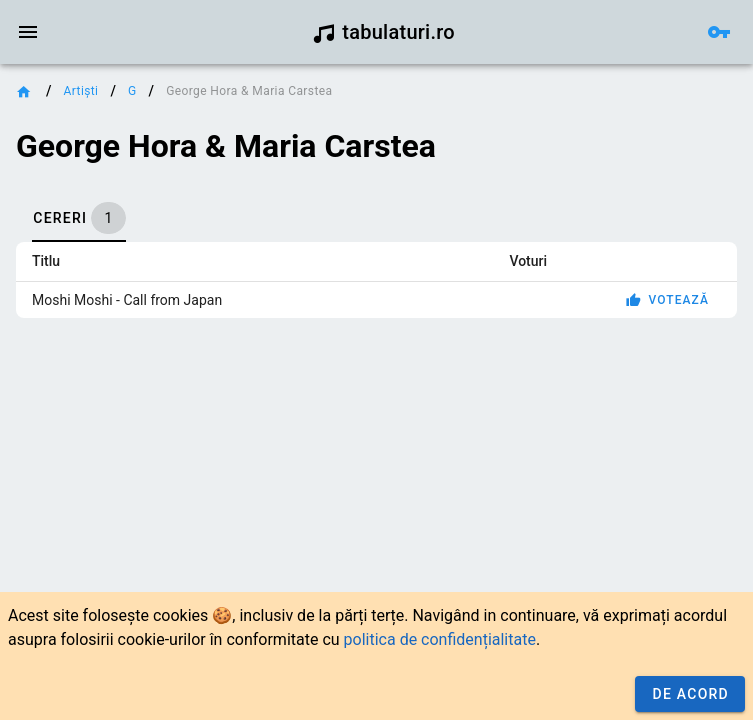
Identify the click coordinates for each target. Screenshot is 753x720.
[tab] (79, 218)
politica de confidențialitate (440, 639)
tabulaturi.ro (383, 32)
